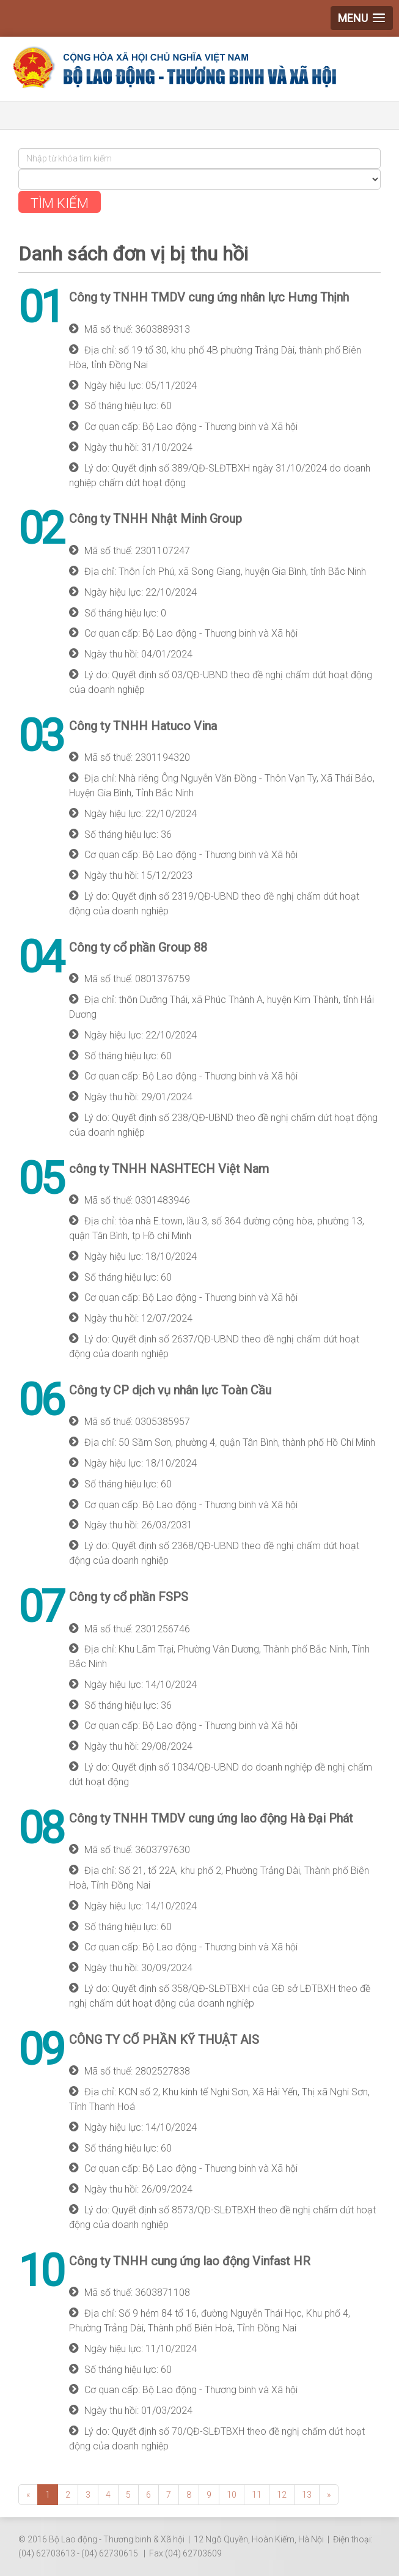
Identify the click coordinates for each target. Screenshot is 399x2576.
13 (307, 2493)
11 (257, 2493)
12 (282, 2493)
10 (231, 2493)
